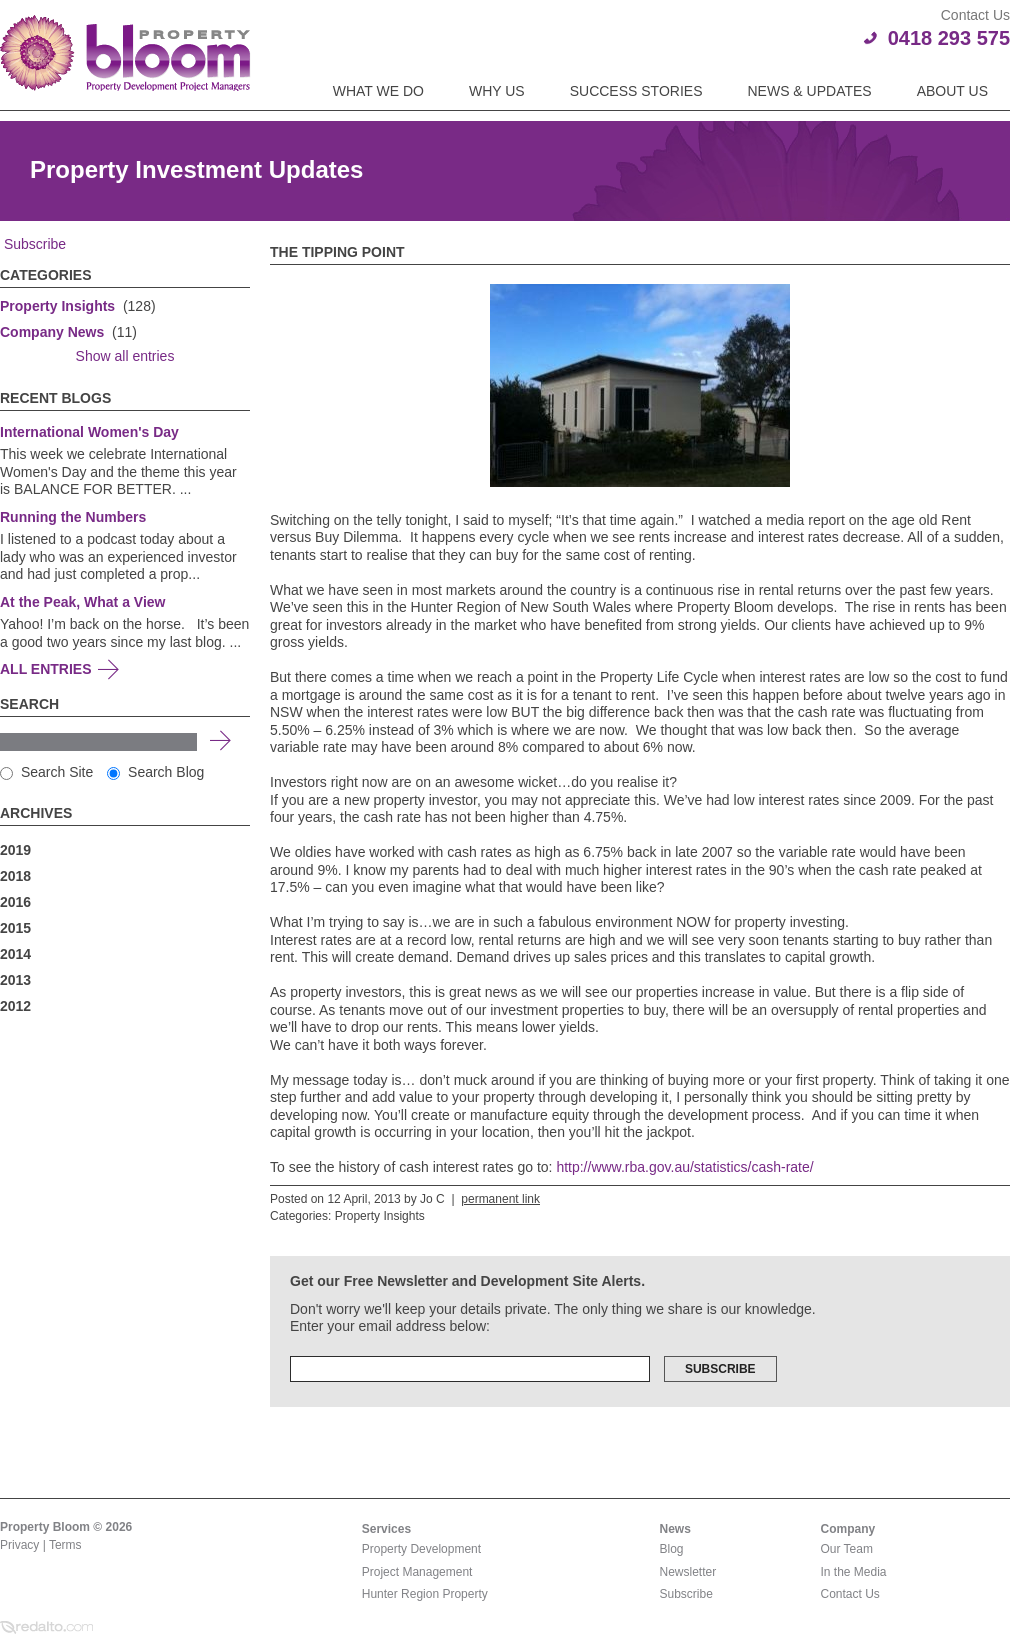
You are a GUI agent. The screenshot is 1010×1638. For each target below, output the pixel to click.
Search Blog (155, 772)
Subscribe (33, 244)
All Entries (46, 669)
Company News (52, 332)
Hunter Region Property (425, 1594)
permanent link (500, 1199)
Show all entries (125, 356)
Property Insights (57, 306)
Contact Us (850, 1594)
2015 (15, 928)
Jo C (432, 1199)
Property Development (421, 1549)
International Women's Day (89, 432)
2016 (15, 902)
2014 (15, 954)
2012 (15, 1006)
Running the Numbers (73, 517)
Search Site (46, 772)
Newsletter (688, 1572)
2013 (15, 980)
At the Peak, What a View (82, 602)
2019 (15, 850)
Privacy (19, 1545)
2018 (15, 876)
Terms (65, 1545)
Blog (672, 1549)
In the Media (854, 1572)
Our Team (847, 1549)
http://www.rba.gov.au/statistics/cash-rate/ (684, 1167)
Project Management (417, 1572)
